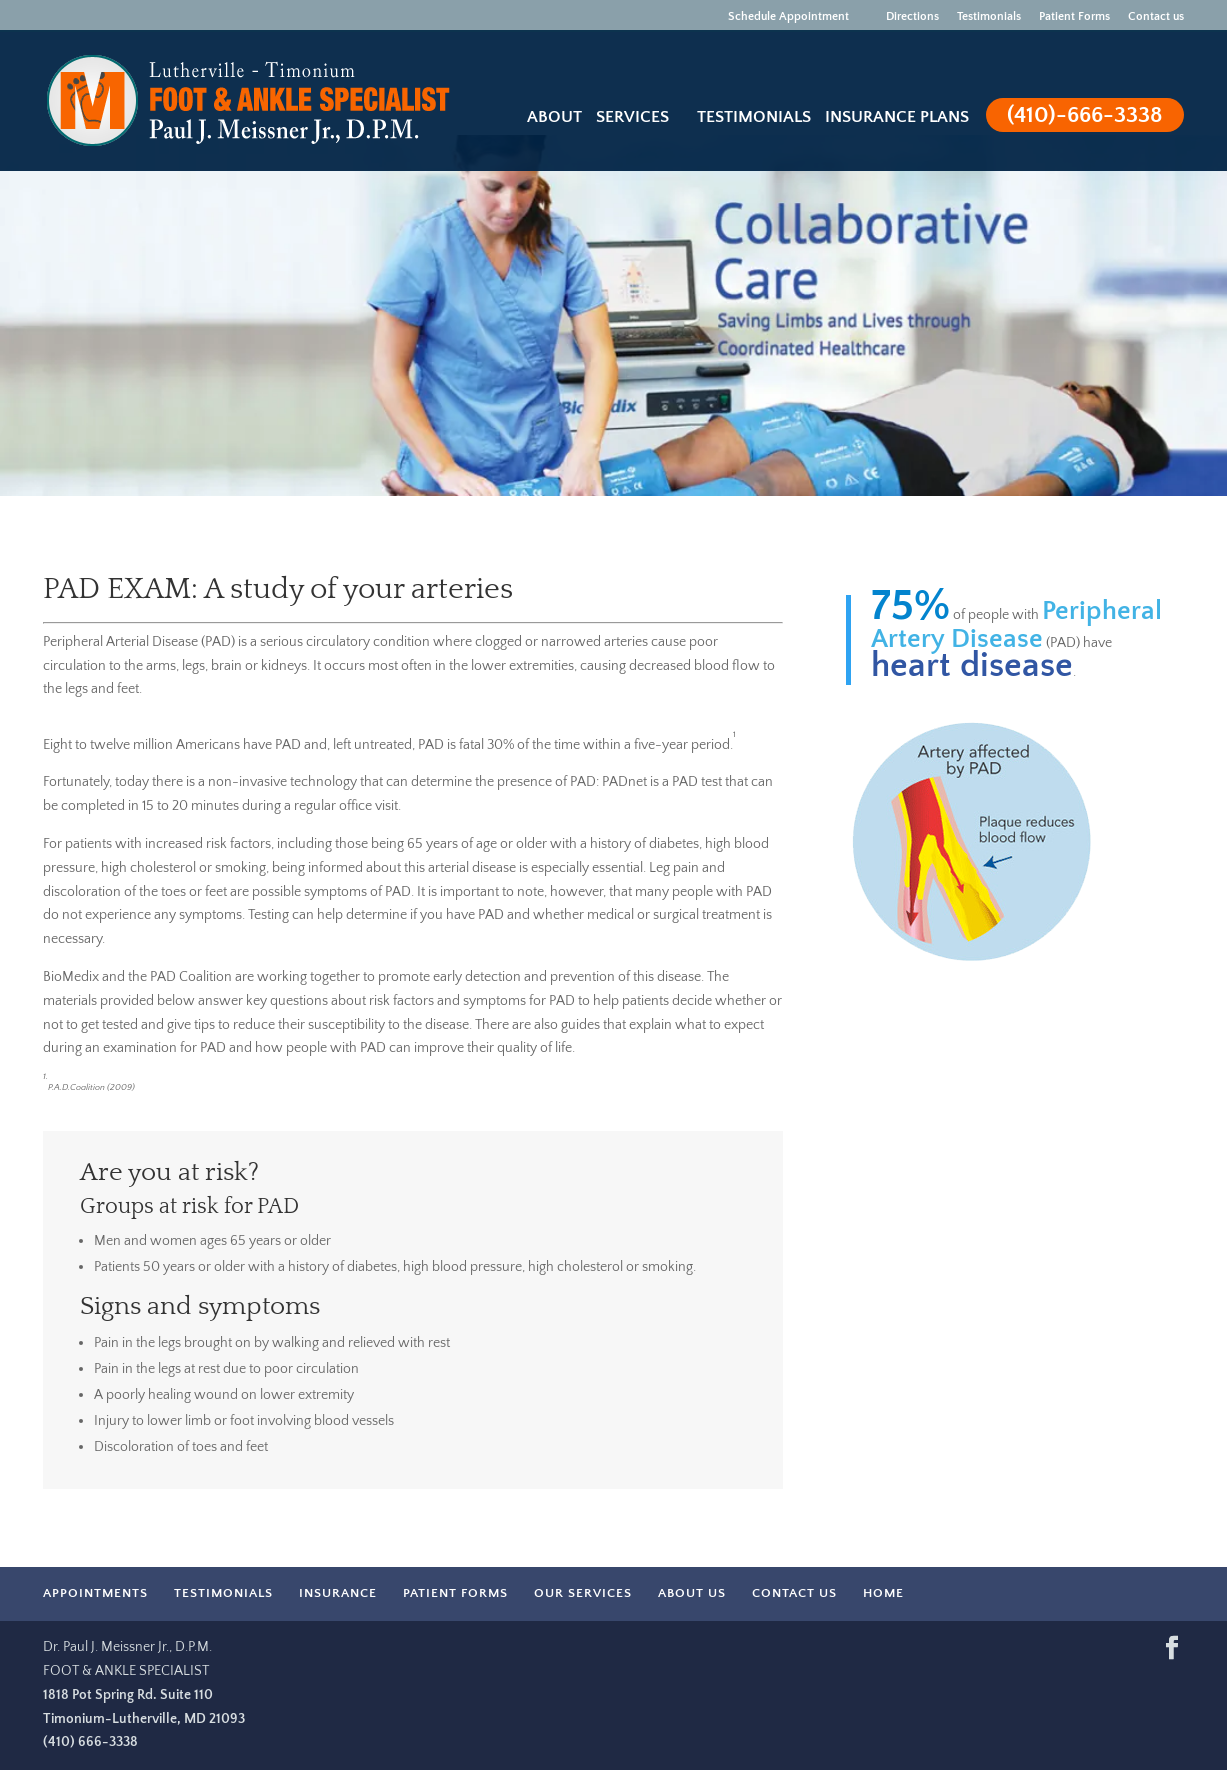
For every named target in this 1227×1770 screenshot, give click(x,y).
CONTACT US (794, 1593)
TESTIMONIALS (223, 1593)
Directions (903, 16)
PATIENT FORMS (455, 1593)
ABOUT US (692, 1593)
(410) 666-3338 (90, 1742)
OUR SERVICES (583, 1593)
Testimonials (989, 17)
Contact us (1156, 17)
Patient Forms (1074, 17)
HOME (883, 1593)
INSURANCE (338, 1593)
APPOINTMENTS (95, 1593)
